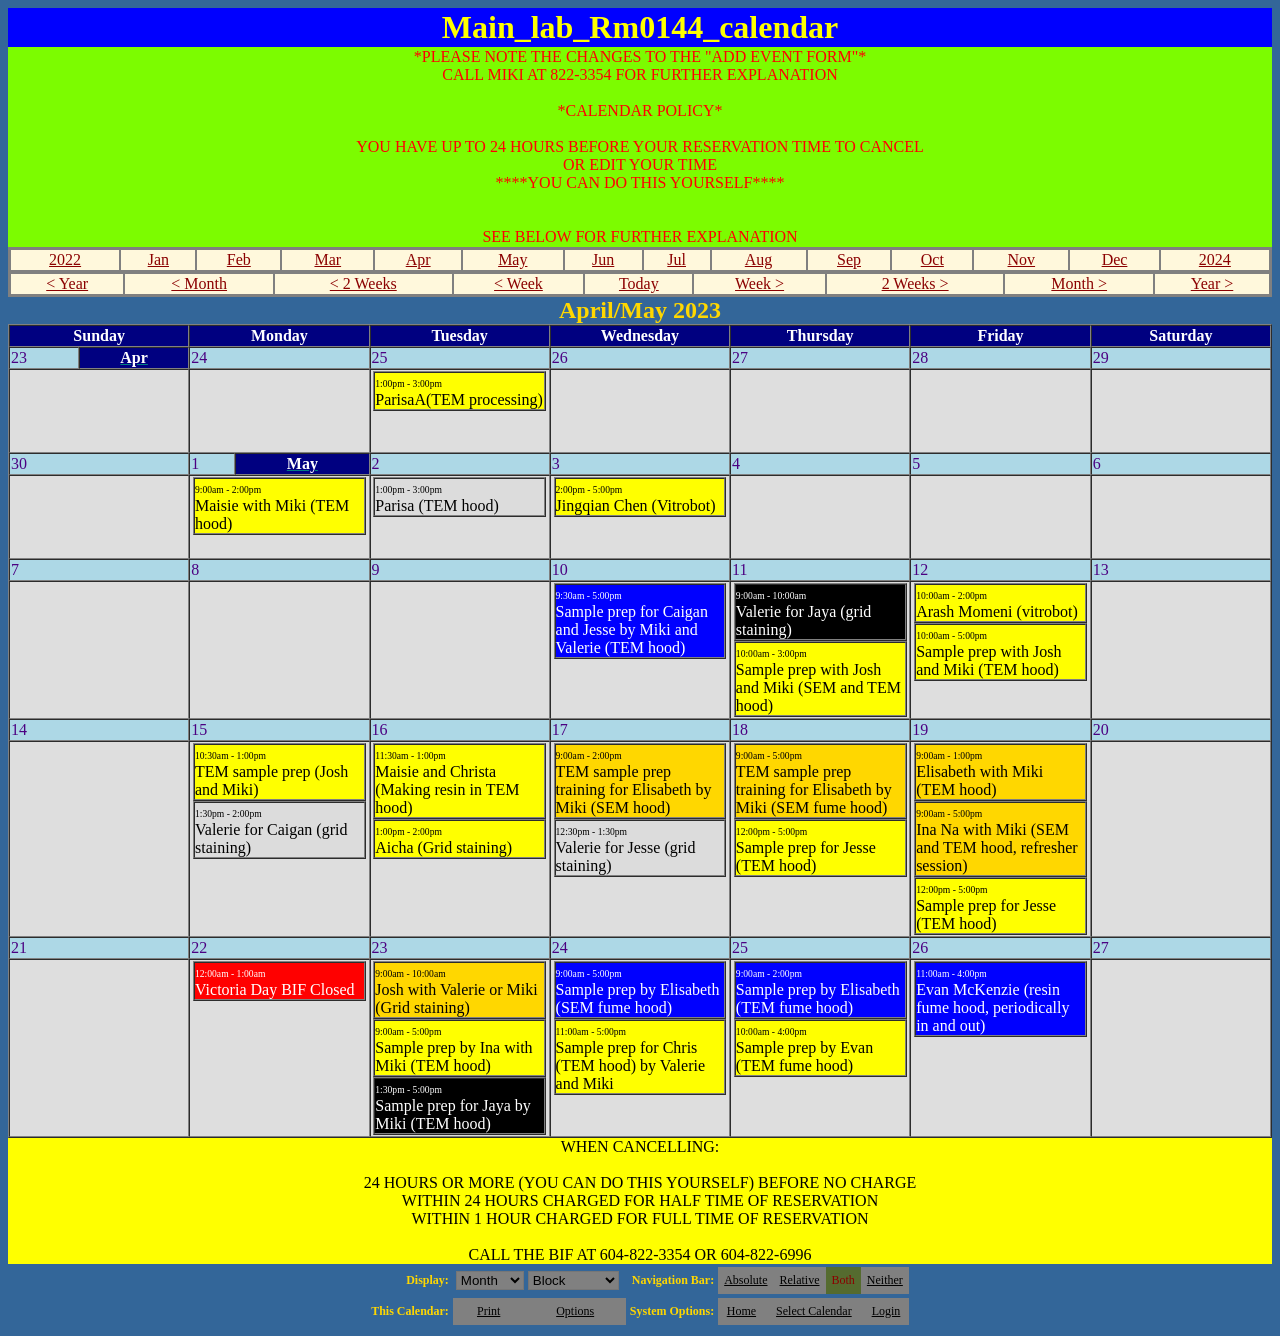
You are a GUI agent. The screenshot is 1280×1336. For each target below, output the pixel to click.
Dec (1115, 259)
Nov (1022, 259)
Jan (158, 259)
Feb (239, 259)
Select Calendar (814, 1311)
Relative (800, 1280)
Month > (1079, 283)
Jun (603, 259)
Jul (676, 259)
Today (639, 283)
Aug (759, 259)
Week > (759, 283)
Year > (1212, 283)
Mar (327, 259)
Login (886, 1311)
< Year (67, 283)
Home (741, 1311)
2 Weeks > (915, 283)
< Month (199, 283)
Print (488, 1311)
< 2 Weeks (363, 283)
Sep (849, 259)
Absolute (745, 1280)
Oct (932, 259)
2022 (65, 259)
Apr (418, 259)
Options (575, 1311)
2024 (1215, 259)
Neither (885, 1280)
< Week (518, 283)
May (512, 259)
